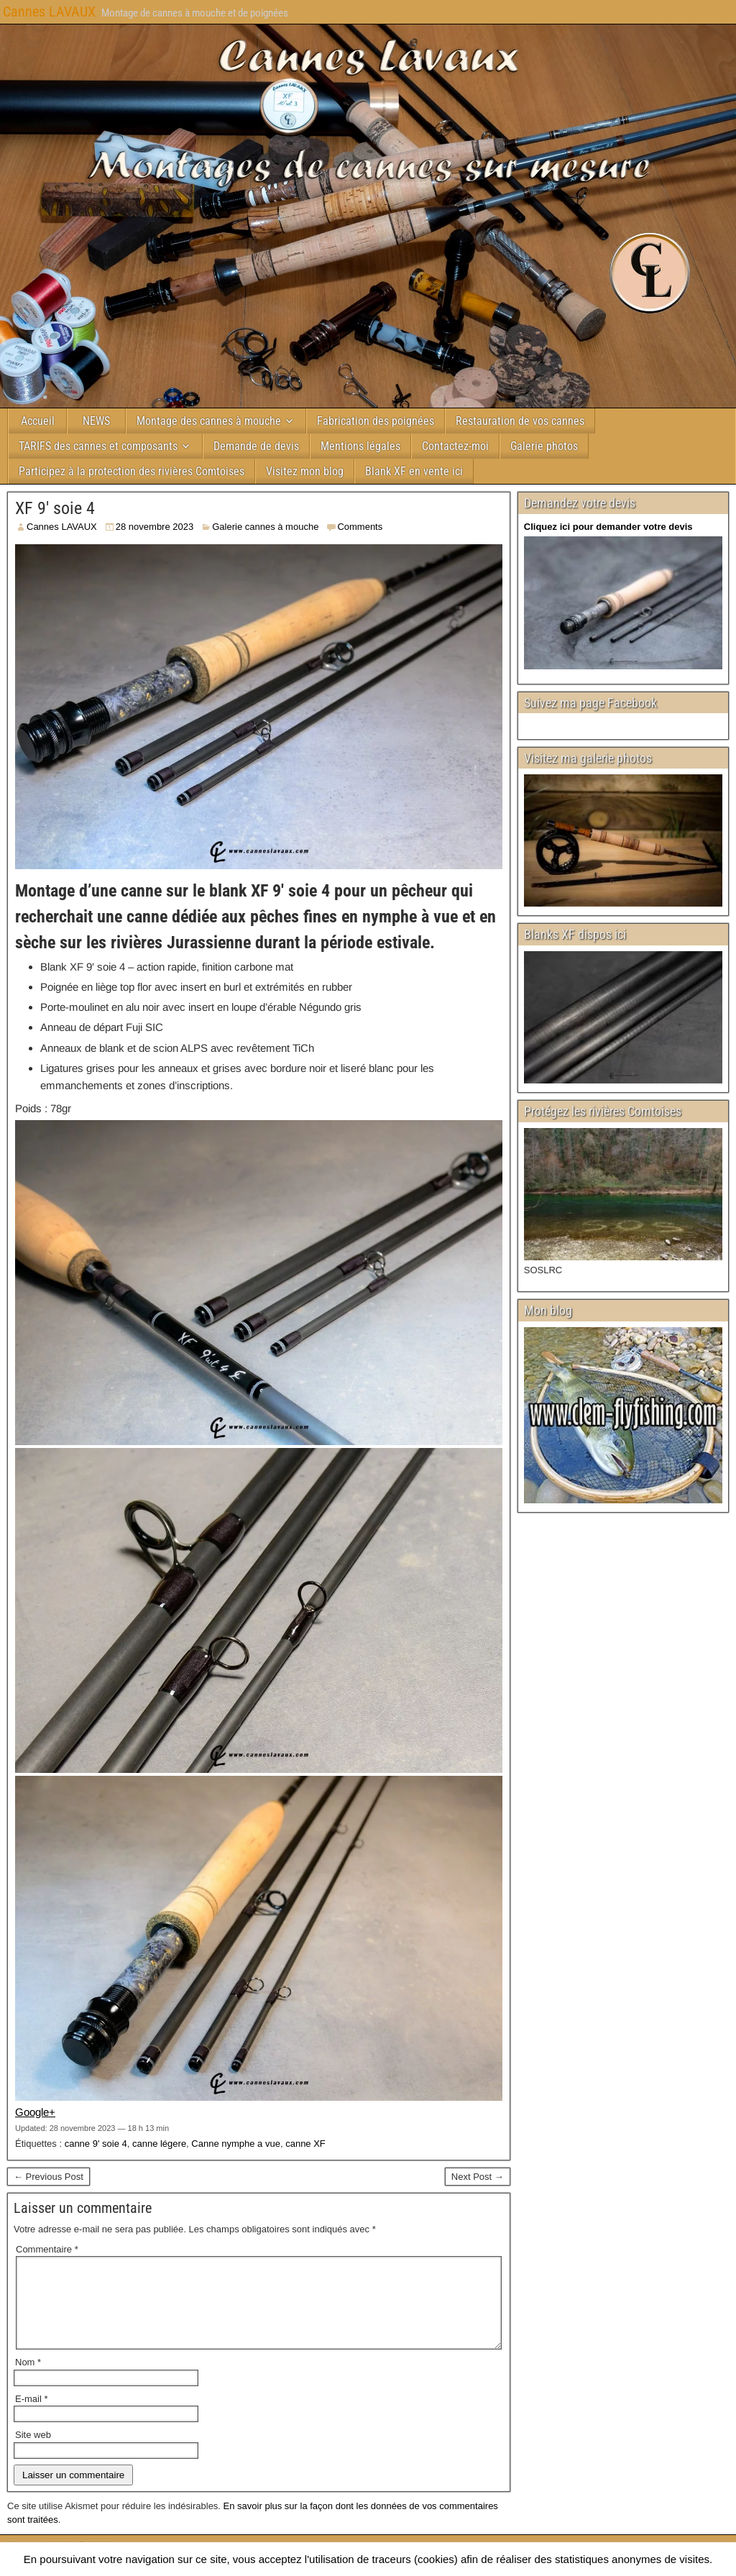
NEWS (96, 421)
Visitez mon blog (305, 471)
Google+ (35, 2112)
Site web (33, 2452)
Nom (28, 2379)
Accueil (38, 421)
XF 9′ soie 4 (55, 508)
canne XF (305, 2143)
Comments (359, 526)
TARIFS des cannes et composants (98, 446)
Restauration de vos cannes (520, 421)
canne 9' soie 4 (96, 2143)
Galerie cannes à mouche (265, 526)
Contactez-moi (455, 446)
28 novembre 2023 (154, 526)
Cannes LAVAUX (49, 11)
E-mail (31, 2416)
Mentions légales (360, 446)
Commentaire (47, 2249)
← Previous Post (48, 2176)
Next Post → (477, 2176)
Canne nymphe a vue (235, 2143)
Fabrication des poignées (375, 421)
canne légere (159, 2143)
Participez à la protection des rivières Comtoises (131, 471)
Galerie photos (544, 446)
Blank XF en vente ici (414, 471)
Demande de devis (256, 446)
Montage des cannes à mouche (209, 421)
